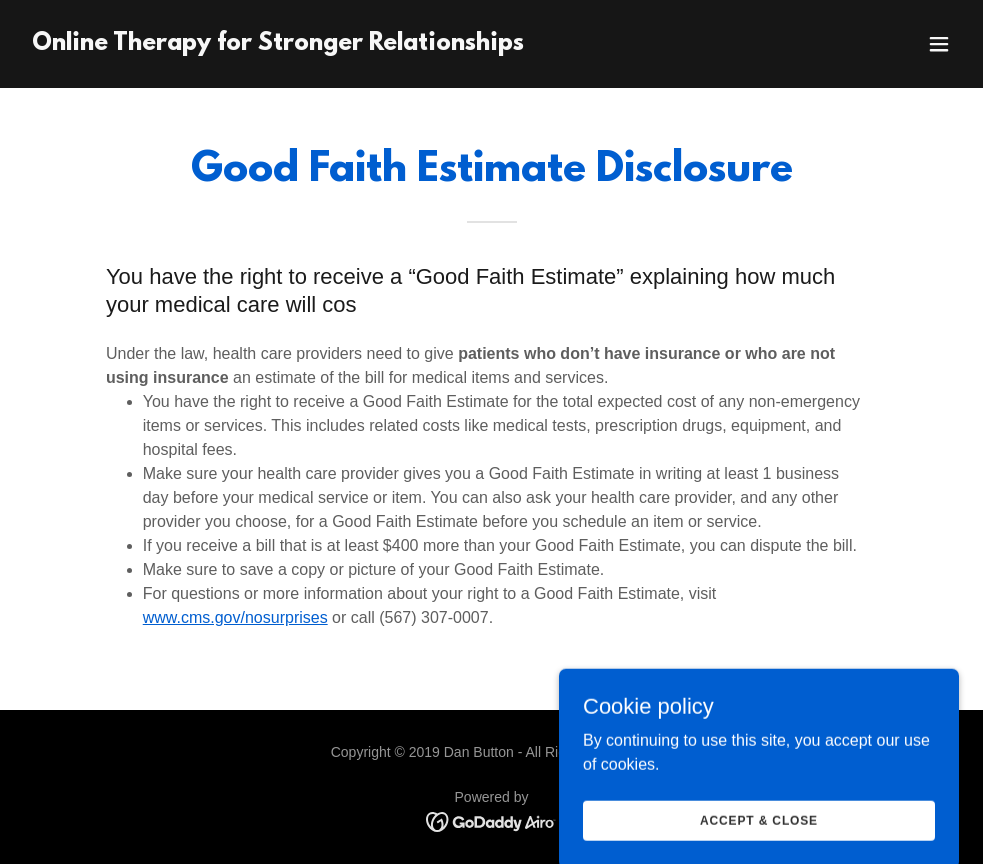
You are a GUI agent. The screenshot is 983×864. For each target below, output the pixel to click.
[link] (278, 44)
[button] (939, 44)
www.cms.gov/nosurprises (235, 617)
